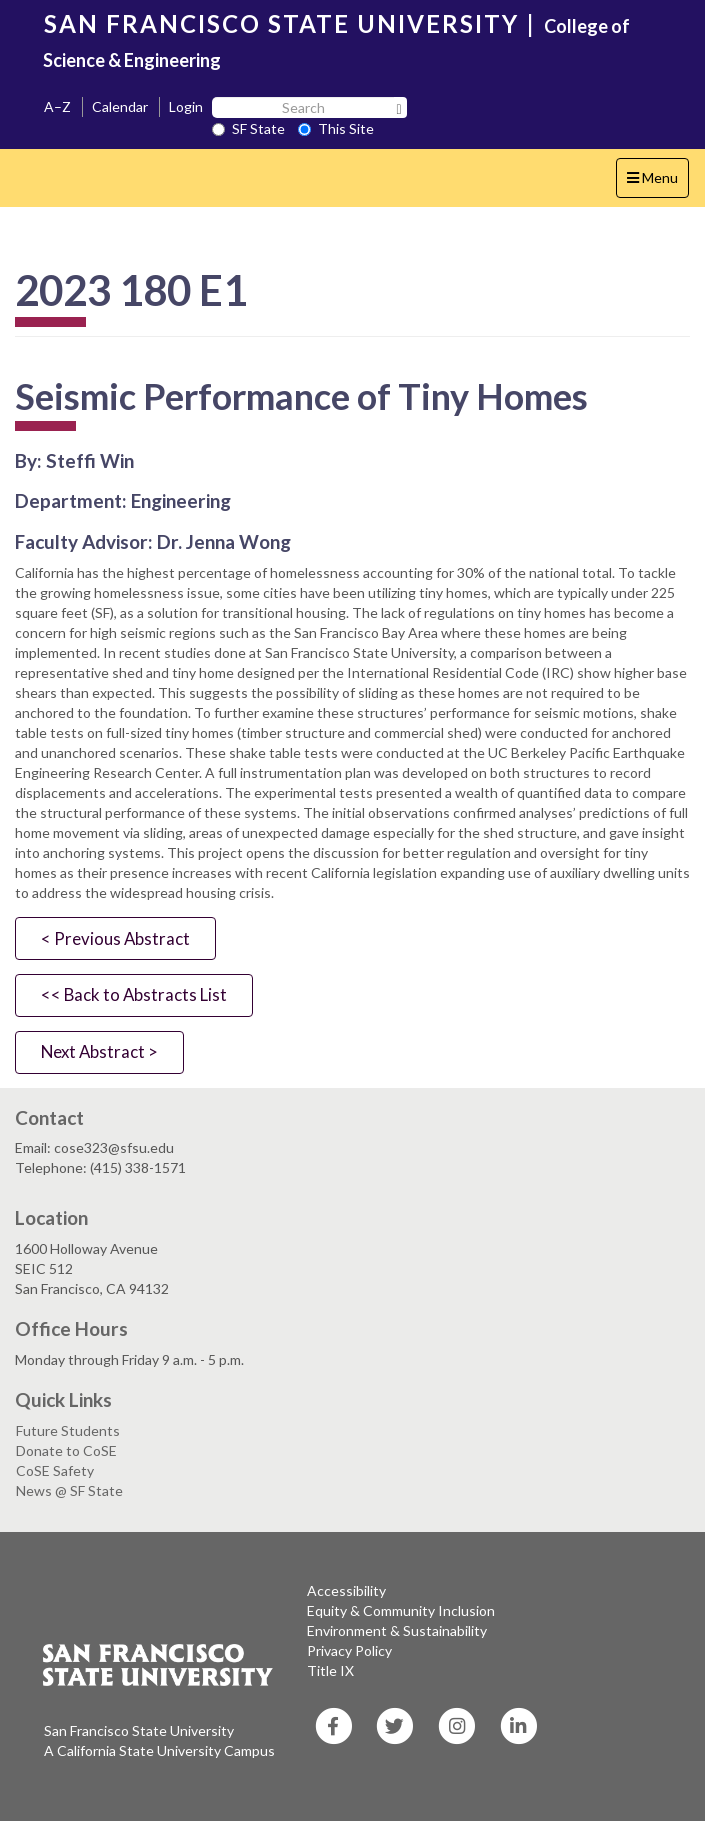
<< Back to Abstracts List (134, 994)
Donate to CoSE (66, 1450)
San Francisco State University (139, 1730)
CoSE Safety (55, 1470)
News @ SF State (69, 1490)
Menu (657, 182)
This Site (336, 128)
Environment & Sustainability (397, 1630)
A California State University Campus (159, 1750)
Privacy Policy (349, 1650)
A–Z (57, 106)
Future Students (68, 1430)
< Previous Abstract (115, 938)
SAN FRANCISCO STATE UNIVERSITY (281, 23)
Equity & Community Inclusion (401, 1610)
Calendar (120, 106)
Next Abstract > (99, 1051)
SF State (248, 128)
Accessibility (346, 1590)
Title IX (330, 1670)
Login (186, 106)
